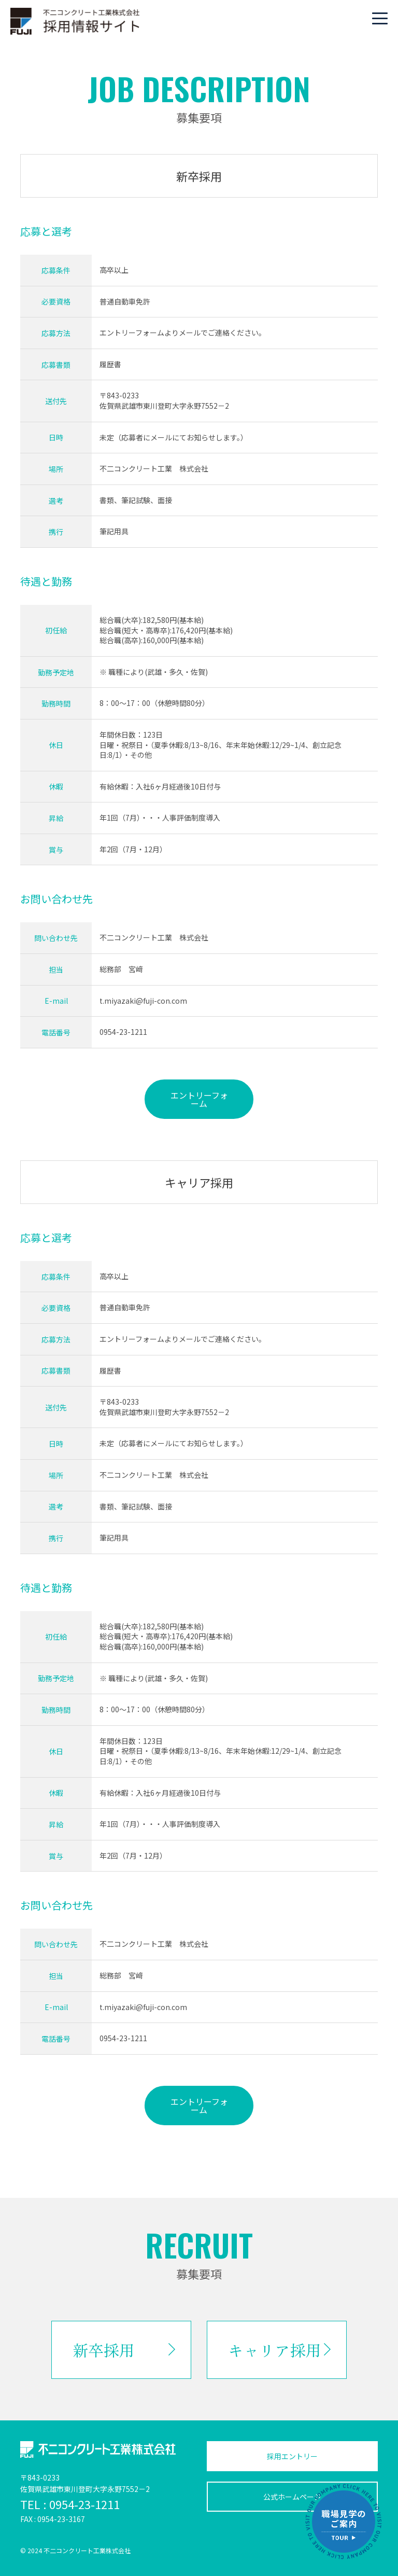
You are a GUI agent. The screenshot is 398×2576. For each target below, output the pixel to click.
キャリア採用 (274, 2349)
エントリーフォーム (199, 1099)
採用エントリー (292, 2456)
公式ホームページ (292, 2496)
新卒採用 (104, 2349)
